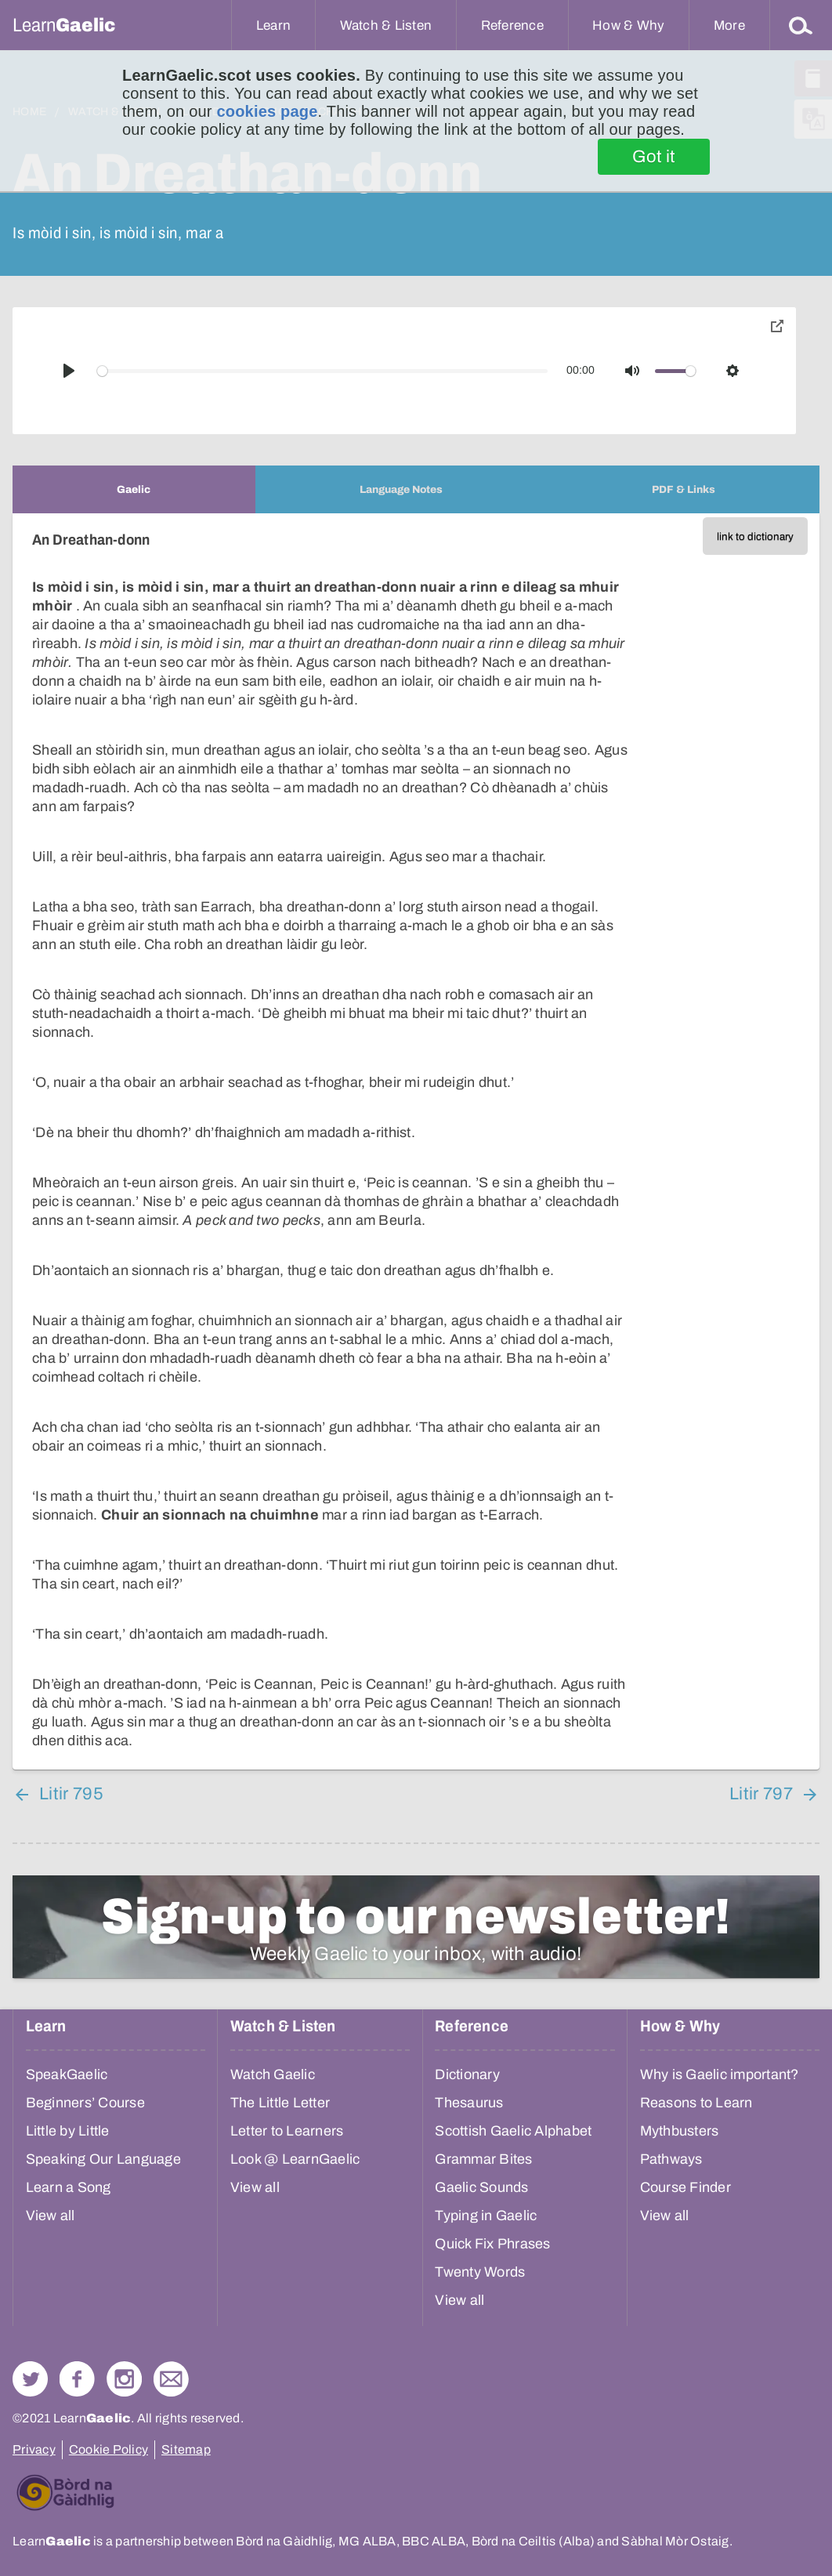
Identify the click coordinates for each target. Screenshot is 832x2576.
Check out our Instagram (124, 2379)
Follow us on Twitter (30, 2379)
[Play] (69, 370)
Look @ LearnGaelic (295, 2159)
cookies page (266, 111)
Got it (653, 156)
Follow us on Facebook (77, 2379)
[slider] (322, 371)
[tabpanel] (416, 1141)
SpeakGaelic (67, 2074)
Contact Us (171, 2379)
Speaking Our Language (103, 2159)
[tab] (134, 489)
